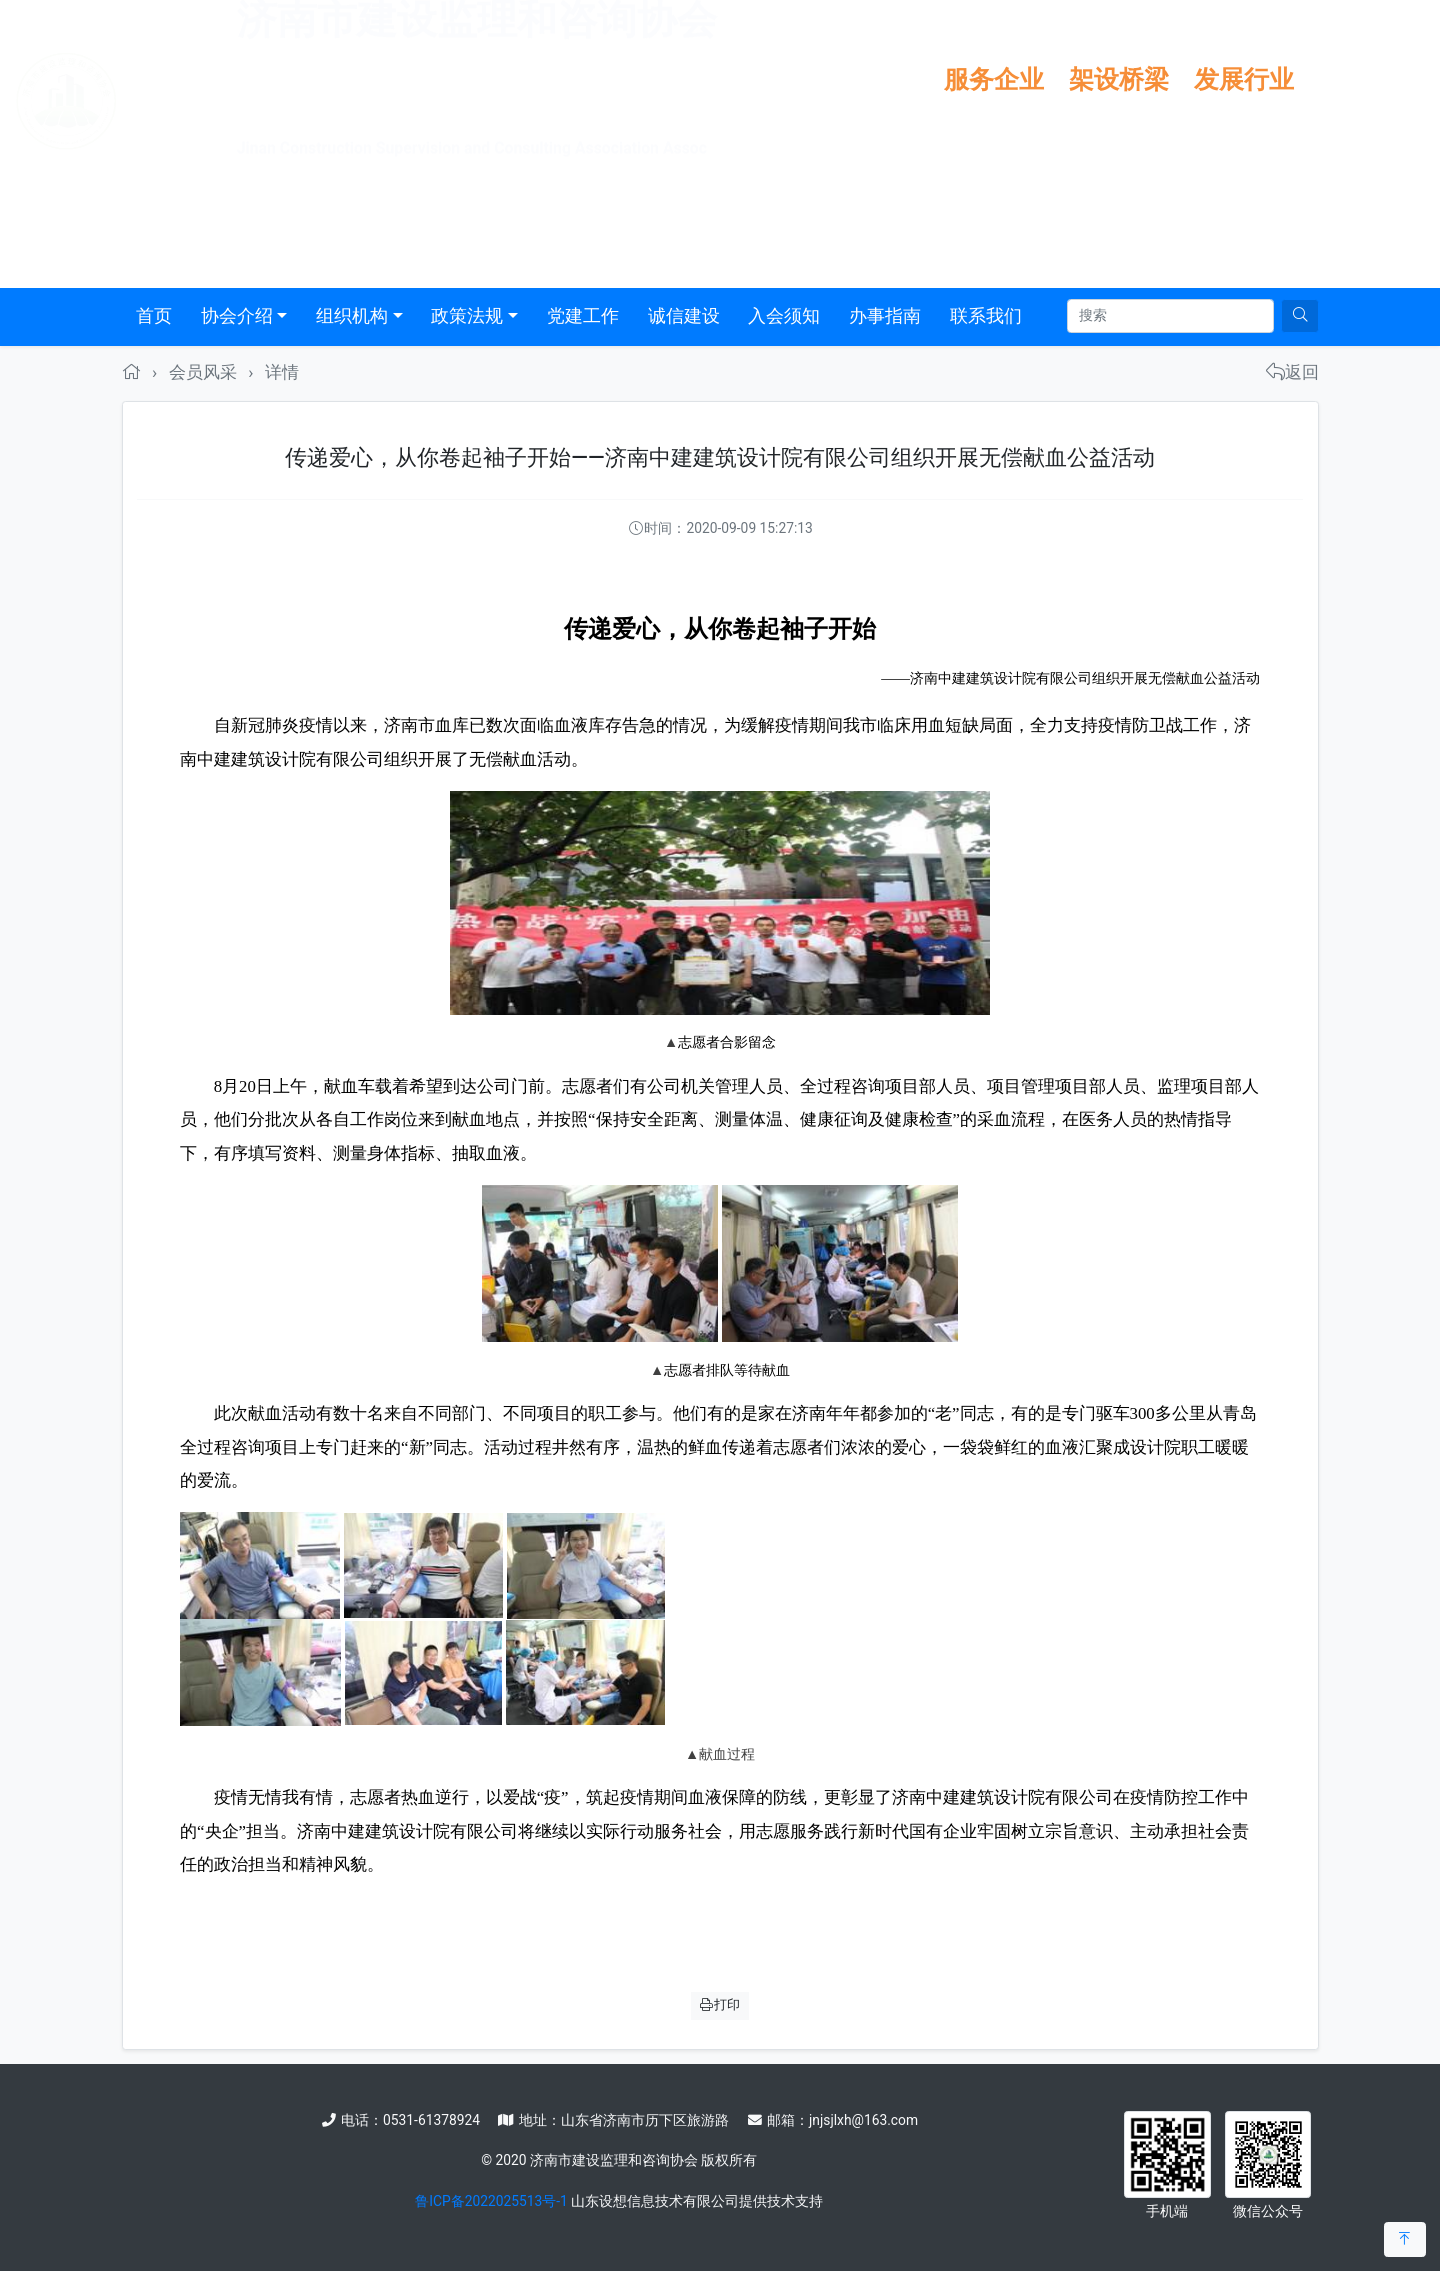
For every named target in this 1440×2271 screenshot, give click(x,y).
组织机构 (352, 315)
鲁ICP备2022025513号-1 (491, 2201)
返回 (1292, 372)
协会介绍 (237, 315)
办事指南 (885, 315)
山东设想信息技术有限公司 (655, 2201)
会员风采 (203, 372)
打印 (720, 2004)
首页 (154, 315)
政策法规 (467, 315)
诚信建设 (684, 315)
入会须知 (784, 315)
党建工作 (583, 315)
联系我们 (986, 315)
